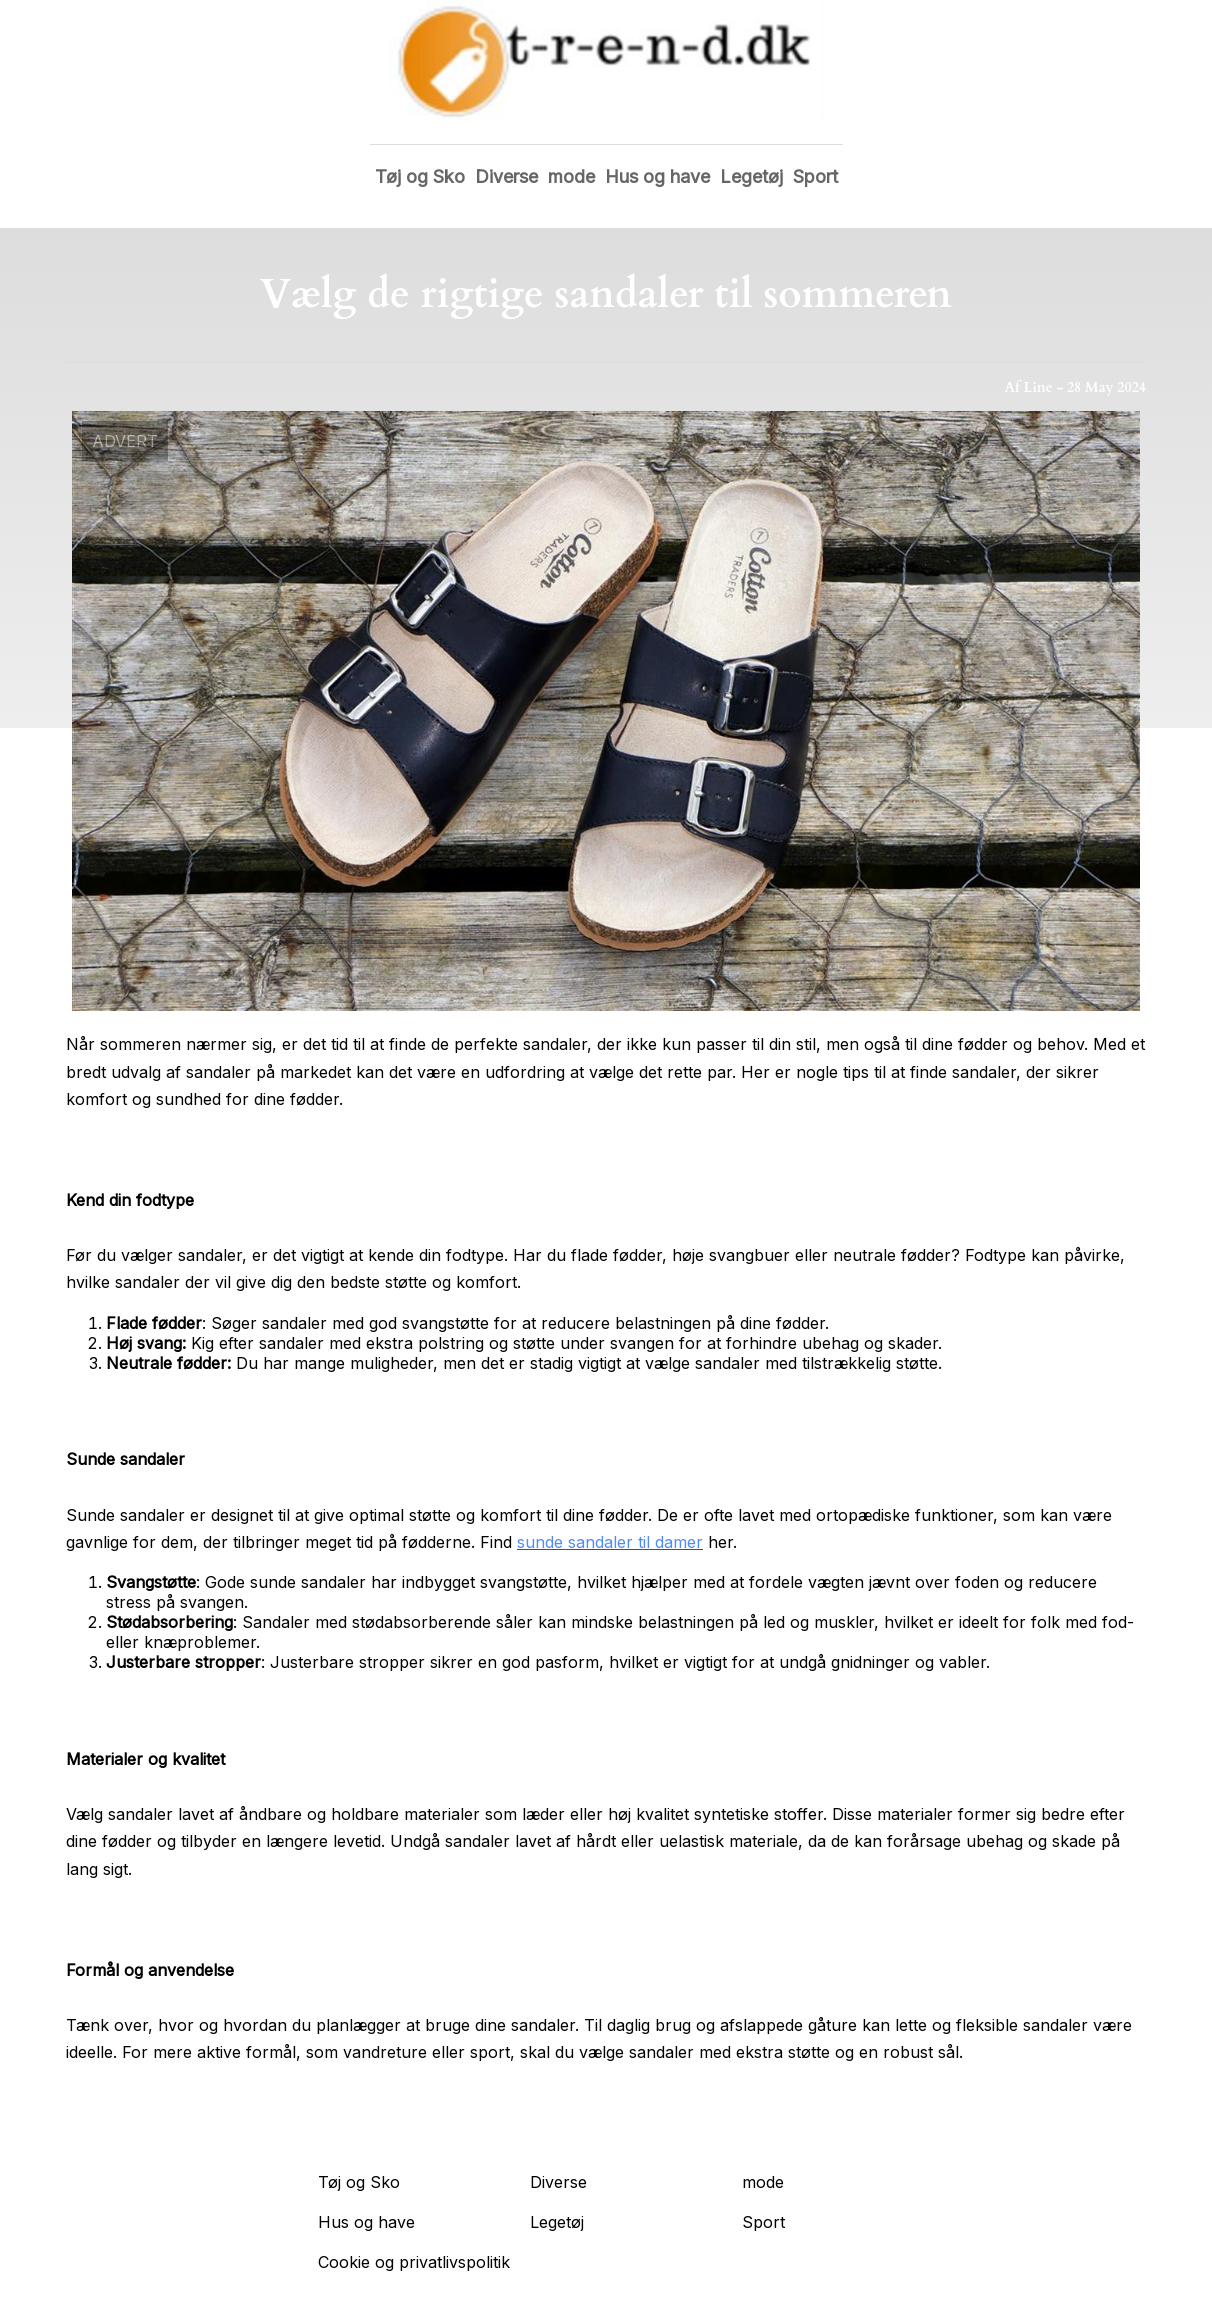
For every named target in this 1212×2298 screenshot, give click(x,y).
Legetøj (751, 176)
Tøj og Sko (420, 176)
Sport (815, 176)
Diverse (506, 176)
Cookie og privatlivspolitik (414, 2262)
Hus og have (657, 176)
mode (571, 176)
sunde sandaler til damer (610, 1542)
